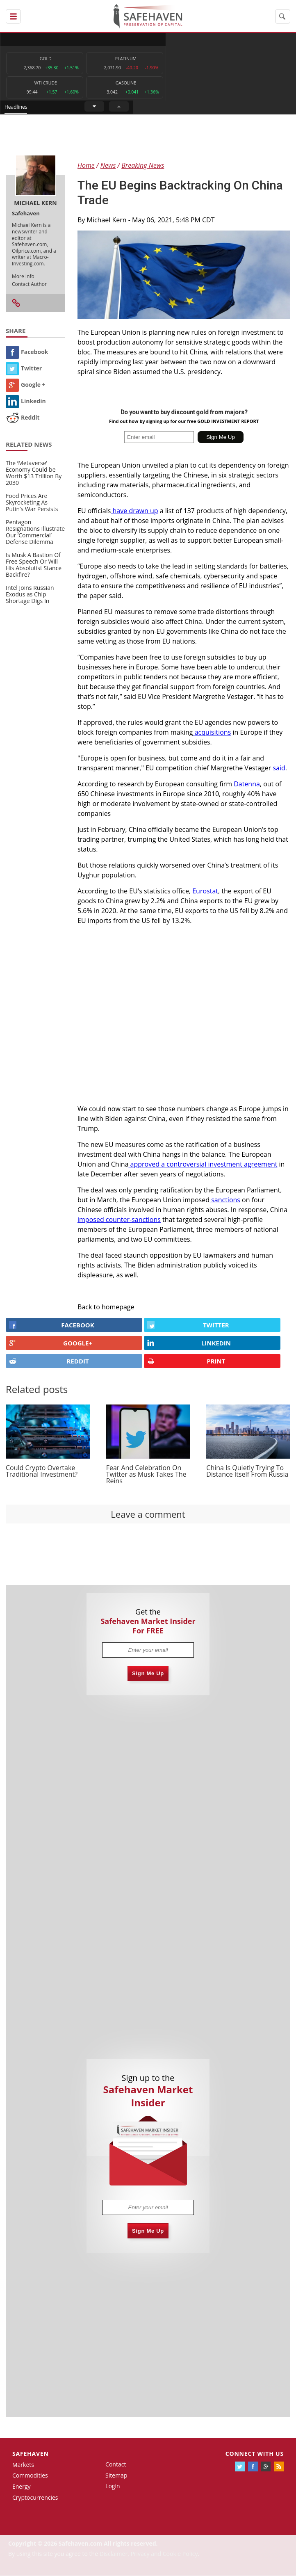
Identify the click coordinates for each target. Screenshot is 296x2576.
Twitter (24, 368)
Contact (115, 2465)
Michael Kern (107, 220)
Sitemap (116, 2475)
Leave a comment (148, 1514)
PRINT (186, 1361)
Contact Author (29, 284)
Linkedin (26, 401)
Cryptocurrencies (35, 2498)
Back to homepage (105, 1306)
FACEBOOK (51, 1325)
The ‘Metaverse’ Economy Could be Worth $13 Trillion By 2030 (33, 473)
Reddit (23, 418)
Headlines (178, 39)
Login (112, 2486)
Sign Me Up (148, 1674)
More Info (23, 276)
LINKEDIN (189, 1343)
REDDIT (49, 1361)
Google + (26, 385)
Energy (21, 2487)
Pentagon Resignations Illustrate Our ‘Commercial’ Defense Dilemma (35, 532)
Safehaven (30, 2454)
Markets (23, 2465)
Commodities (30, 2476)
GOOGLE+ (50, 1343)
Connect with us (254, 2454)
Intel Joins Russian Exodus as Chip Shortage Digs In (30, 594)
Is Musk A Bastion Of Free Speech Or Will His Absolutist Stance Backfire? (33, 565)
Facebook (27, 352)
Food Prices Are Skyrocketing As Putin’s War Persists (32, 502)
